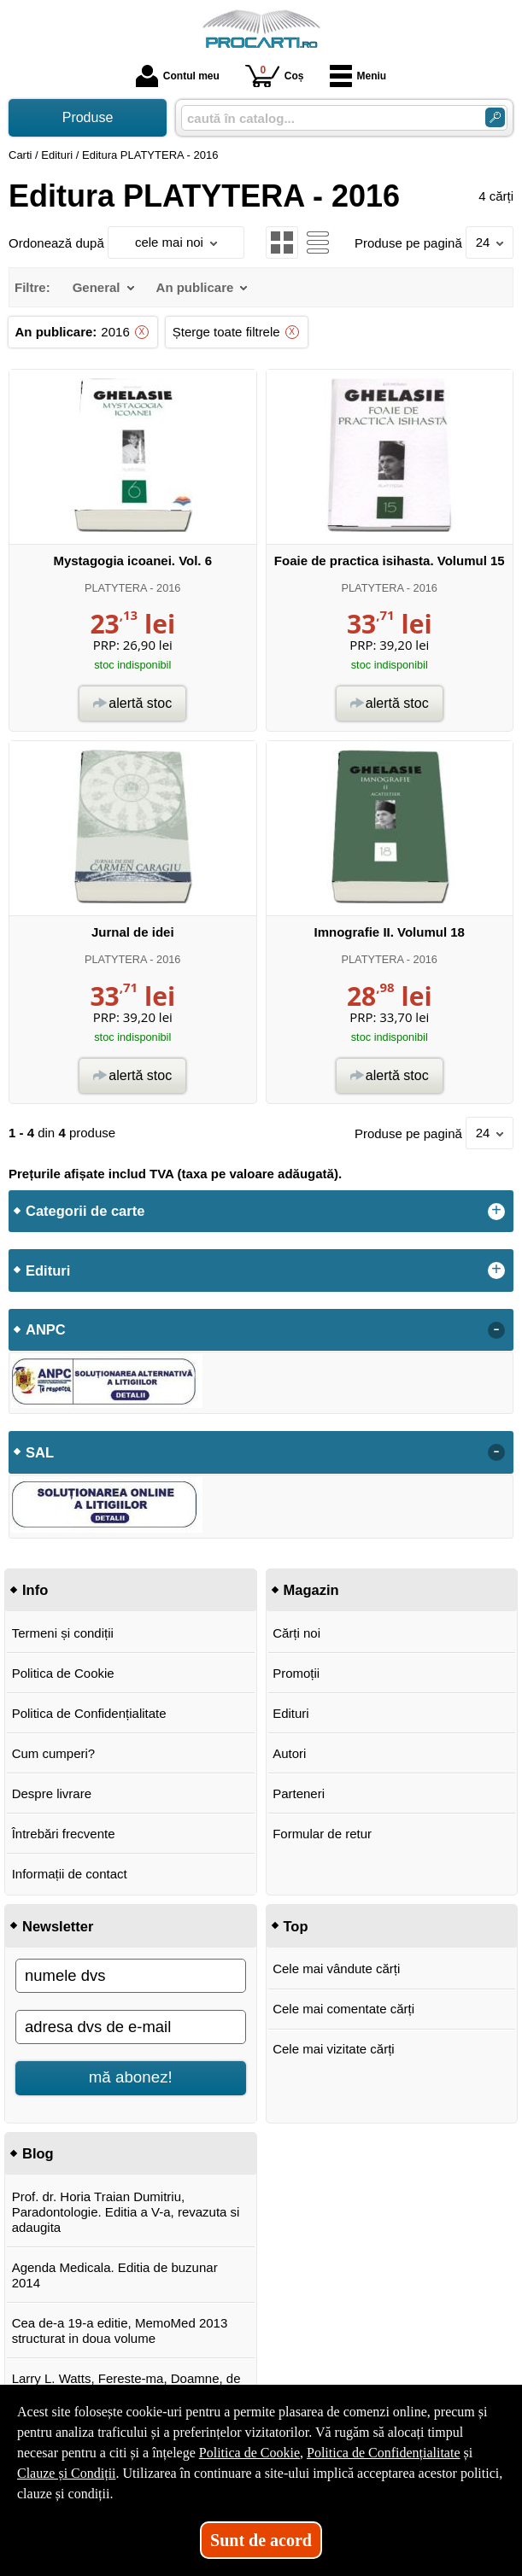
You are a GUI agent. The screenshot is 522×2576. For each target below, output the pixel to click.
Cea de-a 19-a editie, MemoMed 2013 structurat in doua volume (120, 2330)
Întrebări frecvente (63, 1833)
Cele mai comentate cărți (343, 2008)
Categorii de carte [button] (85, 1210)
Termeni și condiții (63, 1633)
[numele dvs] (130, 1976)
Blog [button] (38, 2153)
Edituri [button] (48, 1270)
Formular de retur (322, 1833)
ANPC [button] (46, 1329)
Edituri (291, 1713)
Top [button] (296, 1926)
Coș (274, 75)
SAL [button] (40, 1452)
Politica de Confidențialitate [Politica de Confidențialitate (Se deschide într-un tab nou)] (383, 2452)
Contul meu (178, 76)
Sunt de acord (261, 2540)
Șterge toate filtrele (226, 331)
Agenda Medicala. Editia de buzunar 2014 (115, 2275)
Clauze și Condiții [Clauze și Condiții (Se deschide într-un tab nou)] (66, 2473)
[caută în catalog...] (326, 118)
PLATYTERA (116, 587)
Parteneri (299, 1793)
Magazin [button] (311, 1590)
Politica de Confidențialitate (89, 1713)
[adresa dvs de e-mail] (130, 2027)
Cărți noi (296, 1633)
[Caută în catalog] (495, 117)
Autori (289, 1753)
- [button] (496, 1330)
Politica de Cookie (63, 1673)
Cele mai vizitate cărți (334, 2049)
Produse (88, 117)
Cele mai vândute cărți (336, 1968)
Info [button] (35, 1590)
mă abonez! (131, 2077)
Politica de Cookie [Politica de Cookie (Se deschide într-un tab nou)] (249, 2452)
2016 (115, 331)
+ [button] (496, 1211)
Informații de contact (69, 1873)
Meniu (358, 76)
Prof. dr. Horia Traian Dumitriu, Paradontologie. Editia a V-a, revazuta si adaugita (126, 2211)
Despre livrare (51, 1793)
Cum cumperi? (54, 1753)
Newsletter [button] (57, 1926)
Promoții (296, 1673)
